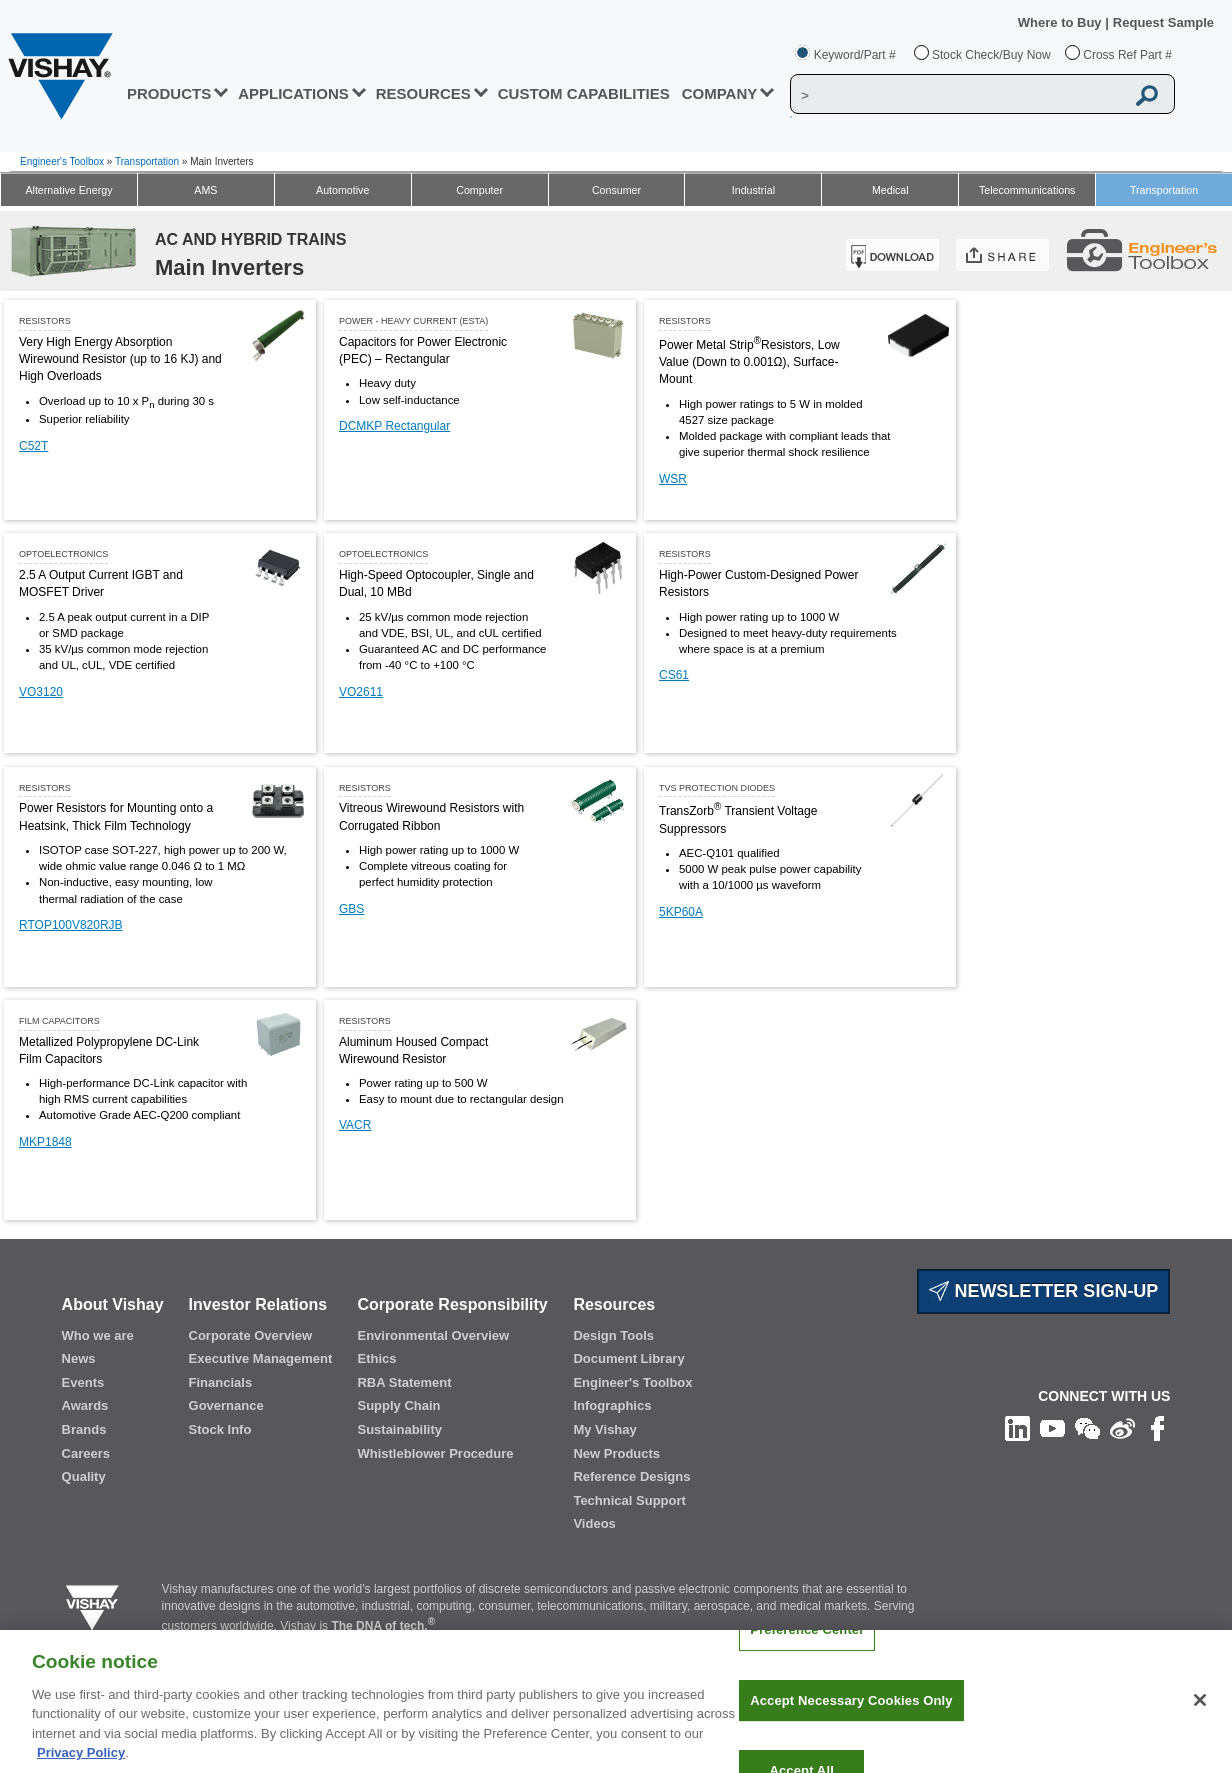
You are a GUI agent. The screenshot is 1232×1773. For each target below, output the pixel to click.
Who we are (98, 1335)
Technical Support (629, 1500)
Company (720, 93)
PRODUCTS (169, 93)
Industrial (753, 190)
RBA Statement (404, 1382)
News (79, 1358)
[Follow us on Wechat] (1087, 1428)
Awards (85, 1405)
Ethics (376, 1358)
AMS (205, 190)
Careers (86, 1453)
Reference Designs (631, 1476)
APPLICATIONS (293, 93)
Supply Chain (398, 1405)
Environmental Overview (433, 1335)
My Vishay (604, 1429)
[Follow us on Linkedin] (1017, 1428)
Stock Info (220, 1429)
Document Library (628, 1358)
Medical (890, 190)
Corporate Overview (251, 1335)
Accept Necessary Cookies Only (851, 1715)
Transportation (147, 161)
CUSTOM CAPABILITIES (584, 93)
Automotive (342, 190)
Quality (84, 1476)
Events (83, 1382)
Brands (84, 1429)
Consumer (616, 190)
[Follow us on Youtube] (1052, 1428)
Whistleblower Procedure (435, 1453)
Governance (226, 1405)
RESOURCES (423, 93)
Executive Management (261, 1358)
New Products (616, 1453)
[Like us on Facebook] (1157, 1428)
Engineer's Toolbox (62, 161)
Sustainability (399, 1429)
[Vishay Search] (957, 95)
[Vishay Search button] (1148, 95)
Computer (479, 190)
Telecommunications (1027, 190)
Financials (221, 1382)
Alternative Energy (68, 190)
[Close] (1200, 1715)
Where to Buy (1061, 22)
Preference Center (807, 1644)
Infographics (612, 1405)
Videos (594, 1523)
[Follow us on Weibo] (1122, 1428)
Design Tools (613, 1335)
